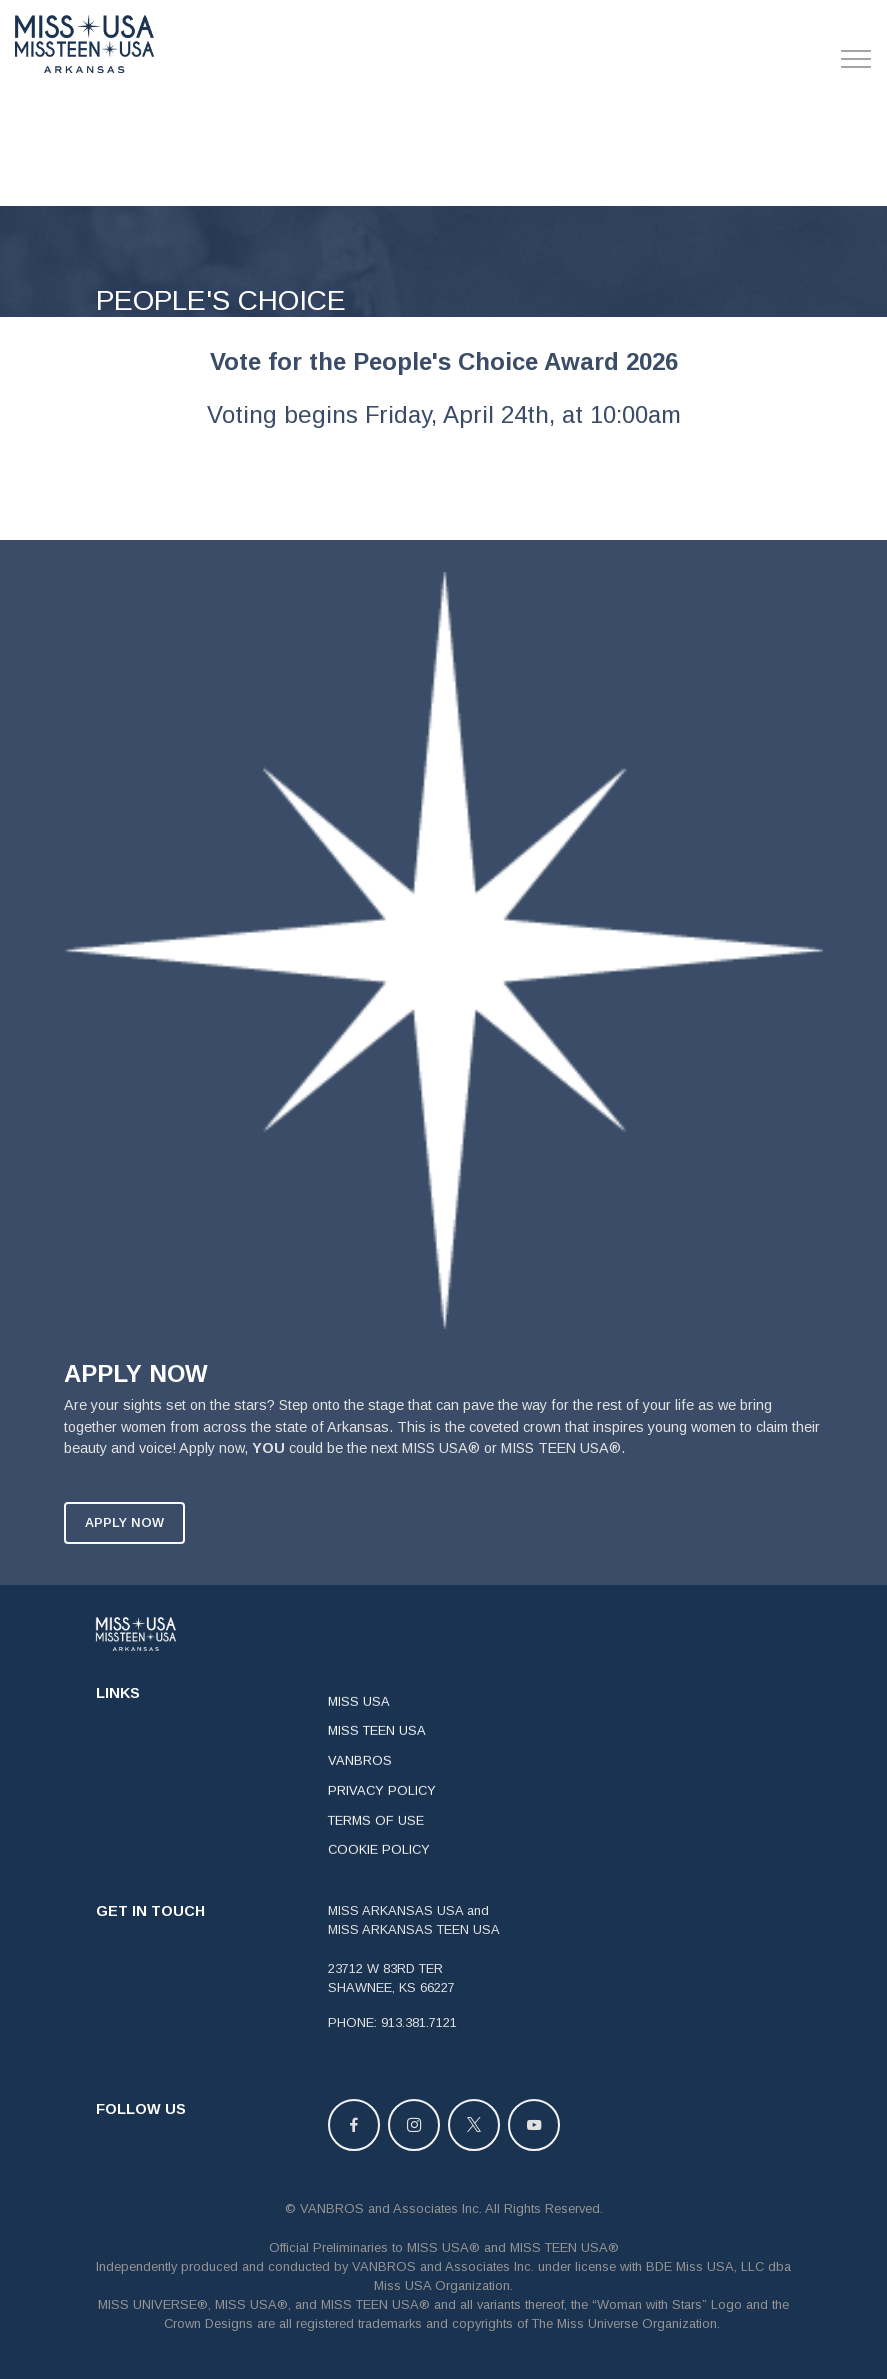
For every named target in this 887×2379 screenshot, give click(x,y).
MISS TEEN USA (377, 1754)
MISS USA (359, 1724)
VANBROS (360, 1784)
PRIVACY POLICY (382, 1814)
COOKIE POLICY (379, 1873)
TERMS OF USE (376, 1843)
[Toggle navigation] (856, 59)
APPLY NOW (124, 1546)
